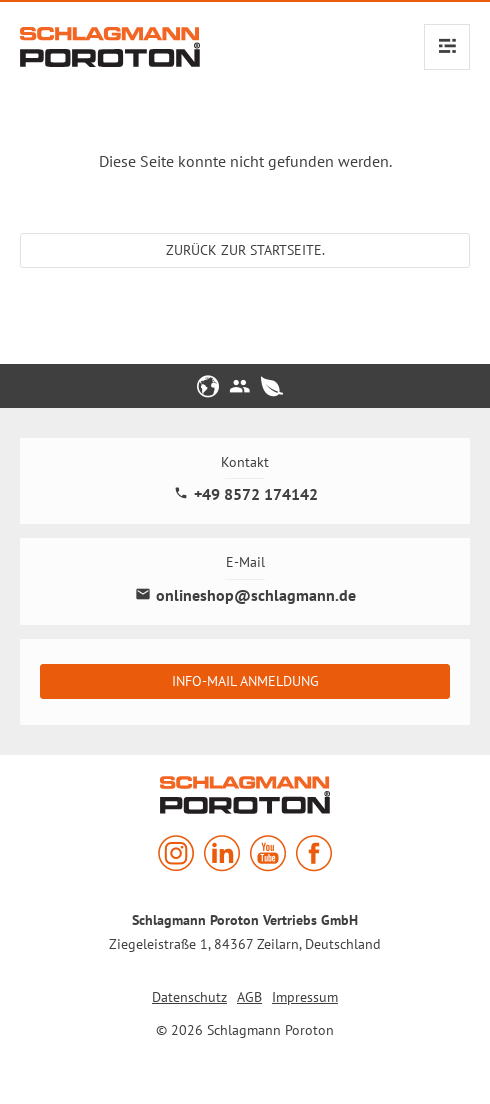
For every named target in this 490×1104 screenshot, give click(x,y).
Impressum (305, 997)
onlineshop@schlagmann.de (245, 595)
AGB (249, 997)
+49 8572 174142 (245, 494)
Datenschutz (189, 997)
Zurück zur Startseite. (245, 250)
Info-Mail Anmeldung (245, 681)
